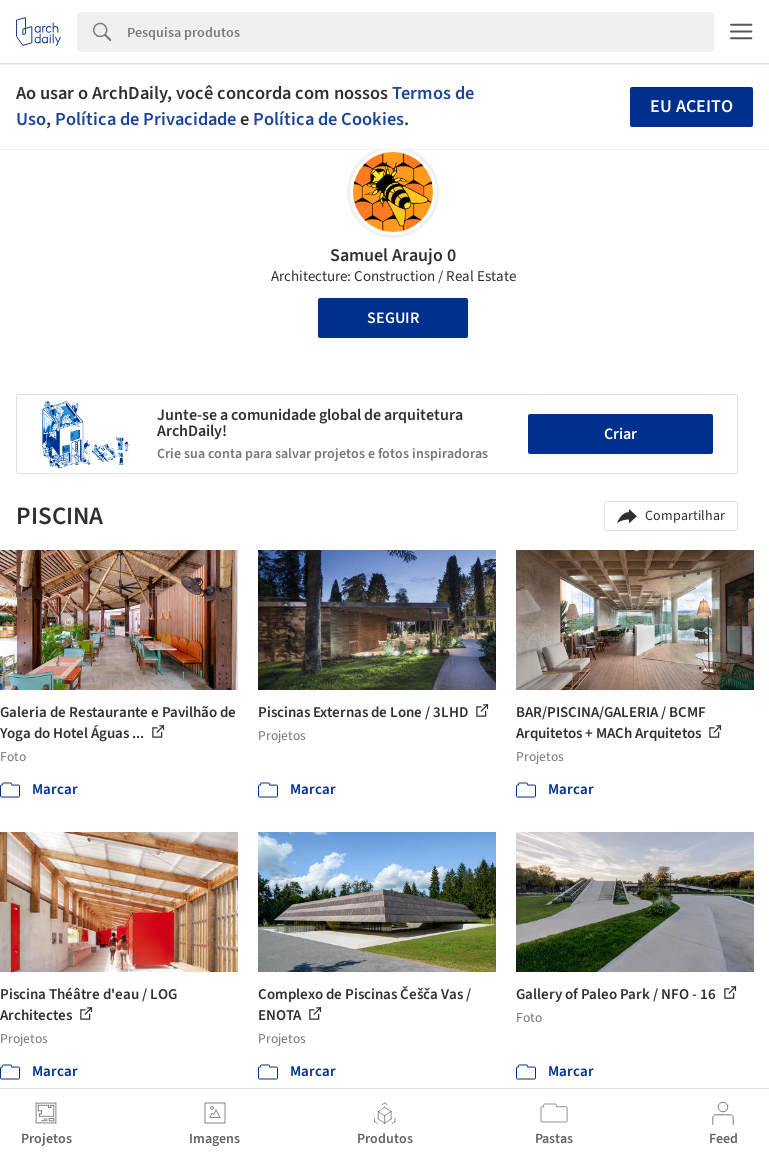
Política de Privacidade (145, 119)
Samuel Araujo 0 (393, 255)
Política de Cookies (328, 119)
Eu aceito (691, 106)
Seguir (393, 318)
